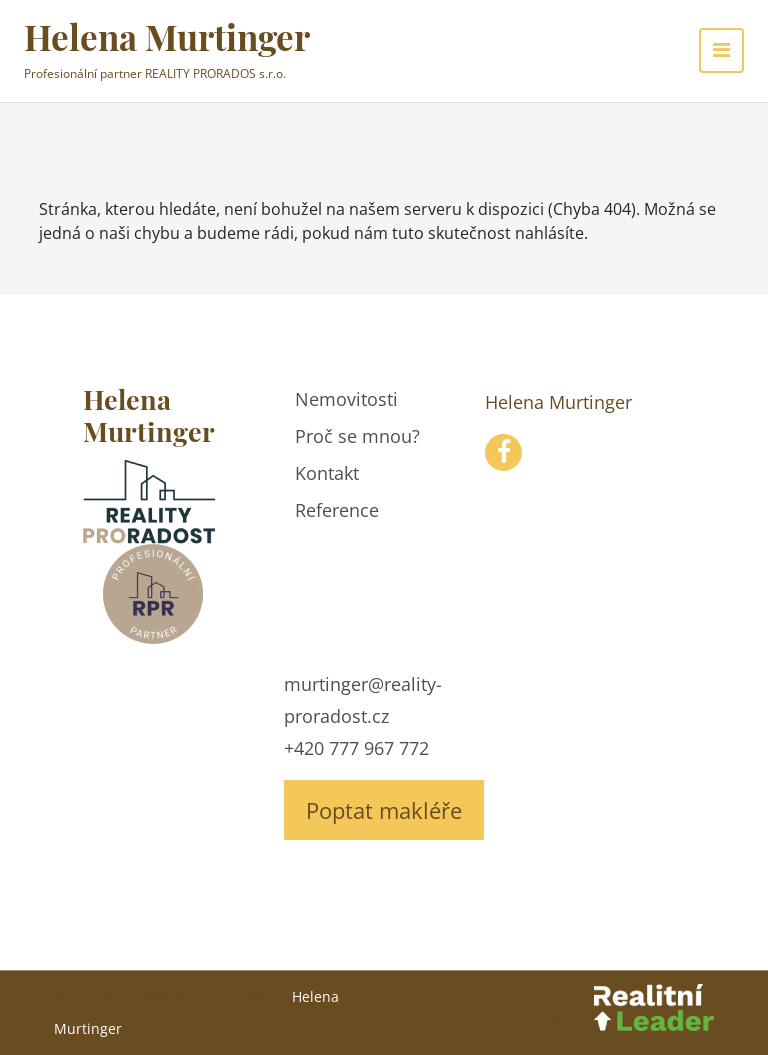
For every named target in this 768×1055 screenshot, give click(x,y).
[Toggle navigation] (721, 50)
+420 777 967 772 (356, 748)
